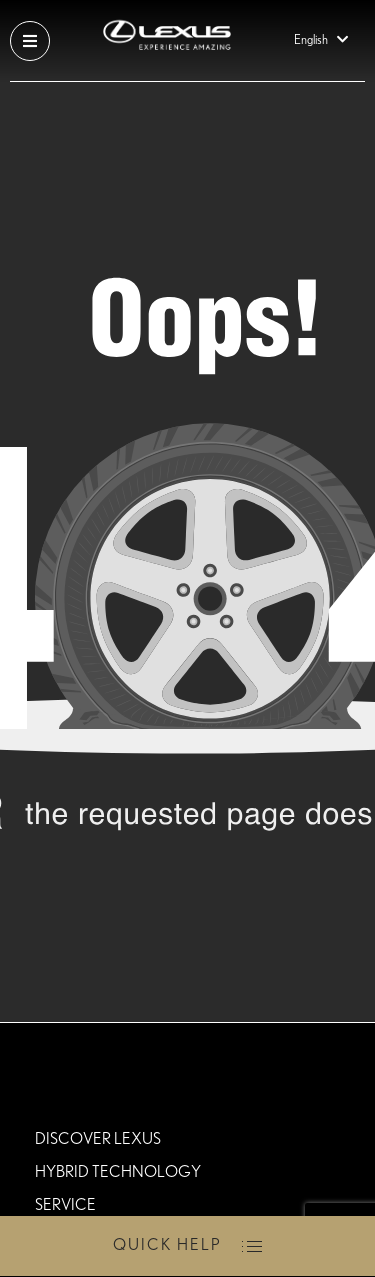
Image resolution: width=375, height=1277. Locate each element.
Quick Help (167, 1245)
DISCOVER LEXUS (98, 1139)
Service (65, 1205)
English (324, 40)
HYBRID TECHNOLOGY (118, 1172)
